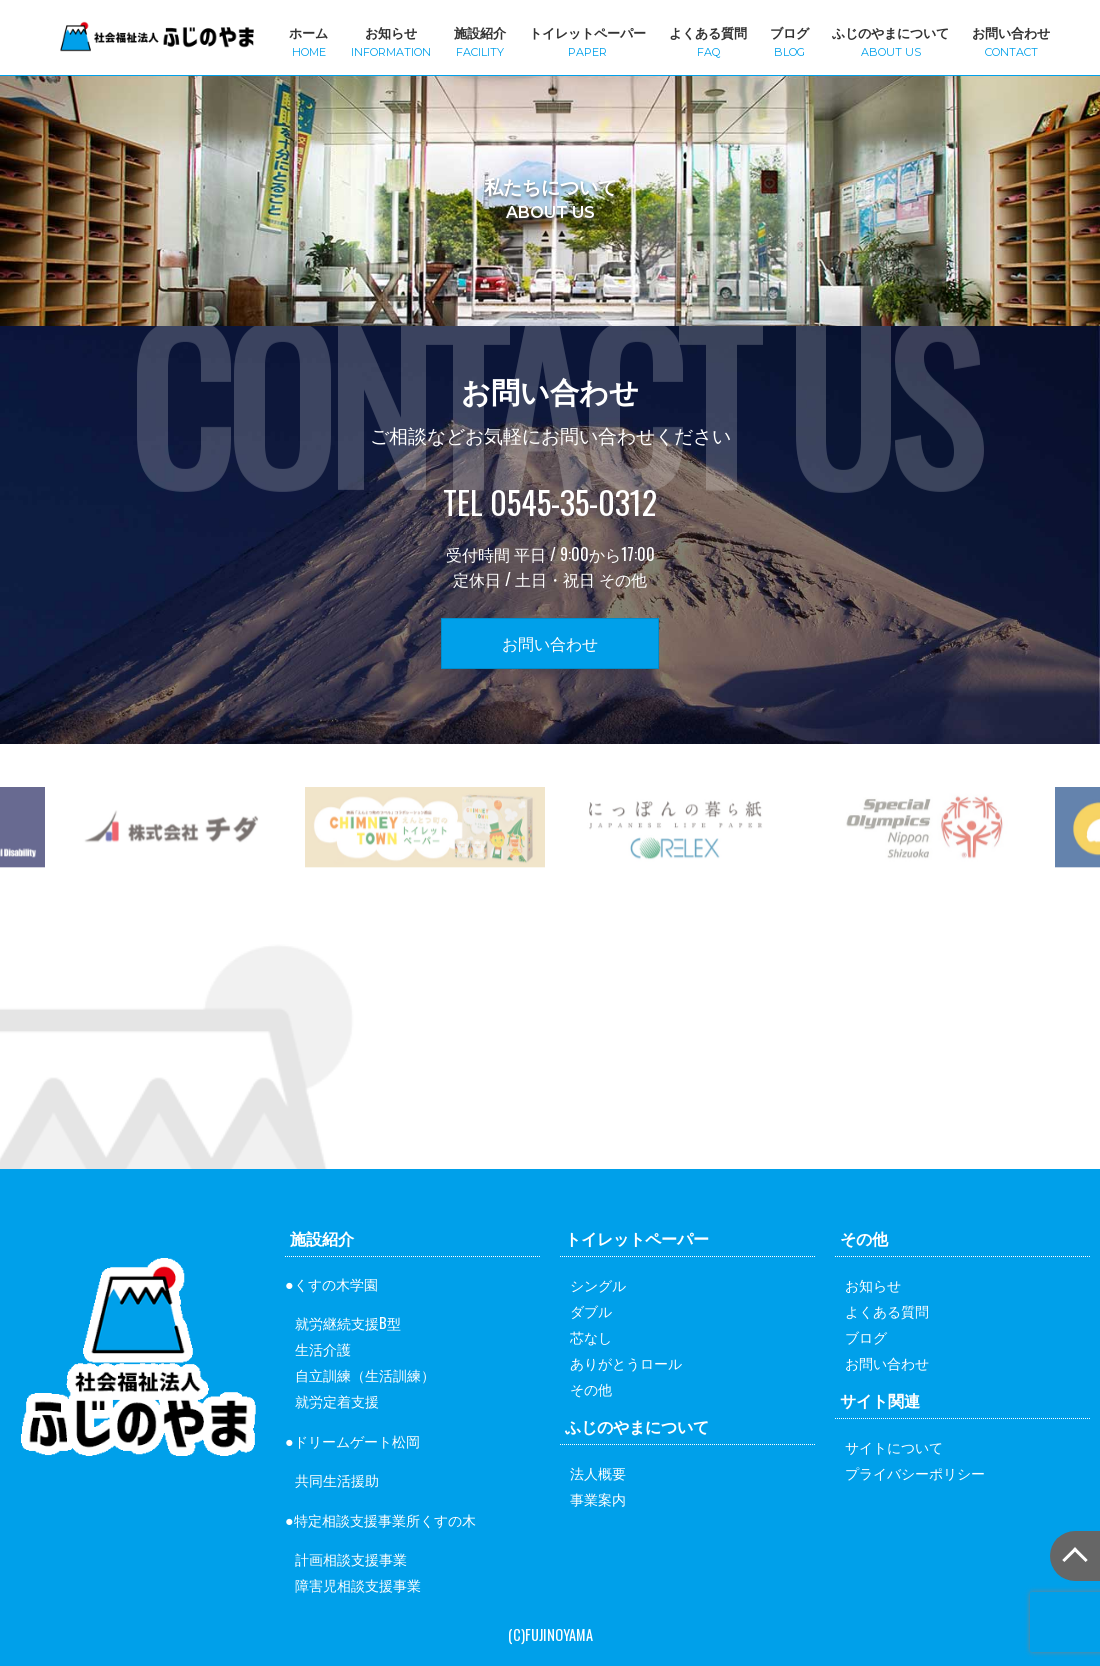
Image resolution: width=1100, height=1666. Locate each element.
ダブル (591, 1310)
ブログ (789, 40)
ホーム (308, 40)
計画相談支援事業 (351, 1558)
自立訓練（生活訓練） (365, 1374)
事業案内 (598, 1498)
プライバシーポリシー (915, 1472)
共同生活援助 (337, 1479)
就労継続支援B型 (348, 1322)
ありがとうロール (626, 1362)
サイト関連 (880, 1400)
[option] (425, 865)
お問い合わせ (1011, 40)
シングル (598, 1284)
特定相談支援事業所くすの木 (385, 1519)
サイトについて (894, 1446)
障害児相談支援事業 (358, 1584)
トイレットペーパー (587, 40)
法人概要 (598, 1472)
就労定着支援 (337, 1400)
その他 (591, 1388)
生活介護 (323, 1348)
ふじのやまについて (890, 40)
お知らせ (391, 40)
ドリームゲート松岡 (357, 1440)
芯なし (591, 1336)
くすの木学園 (336, 1283)
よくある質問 (708, 40)
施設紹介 (480, 40)
